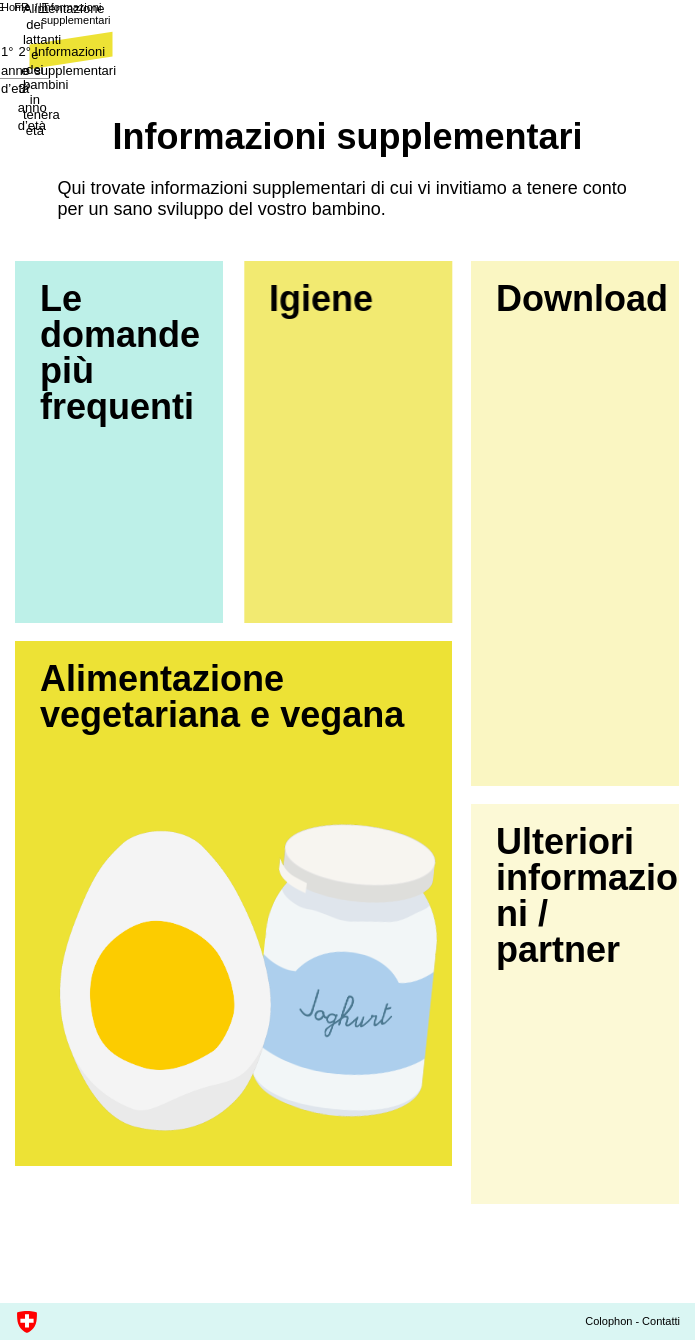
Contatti (661, 1321)
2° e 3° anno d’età (348, 70)
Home (29, 26)
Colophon (608, 1321)
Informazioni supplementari (89, 32)
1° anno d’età (53, 70)
